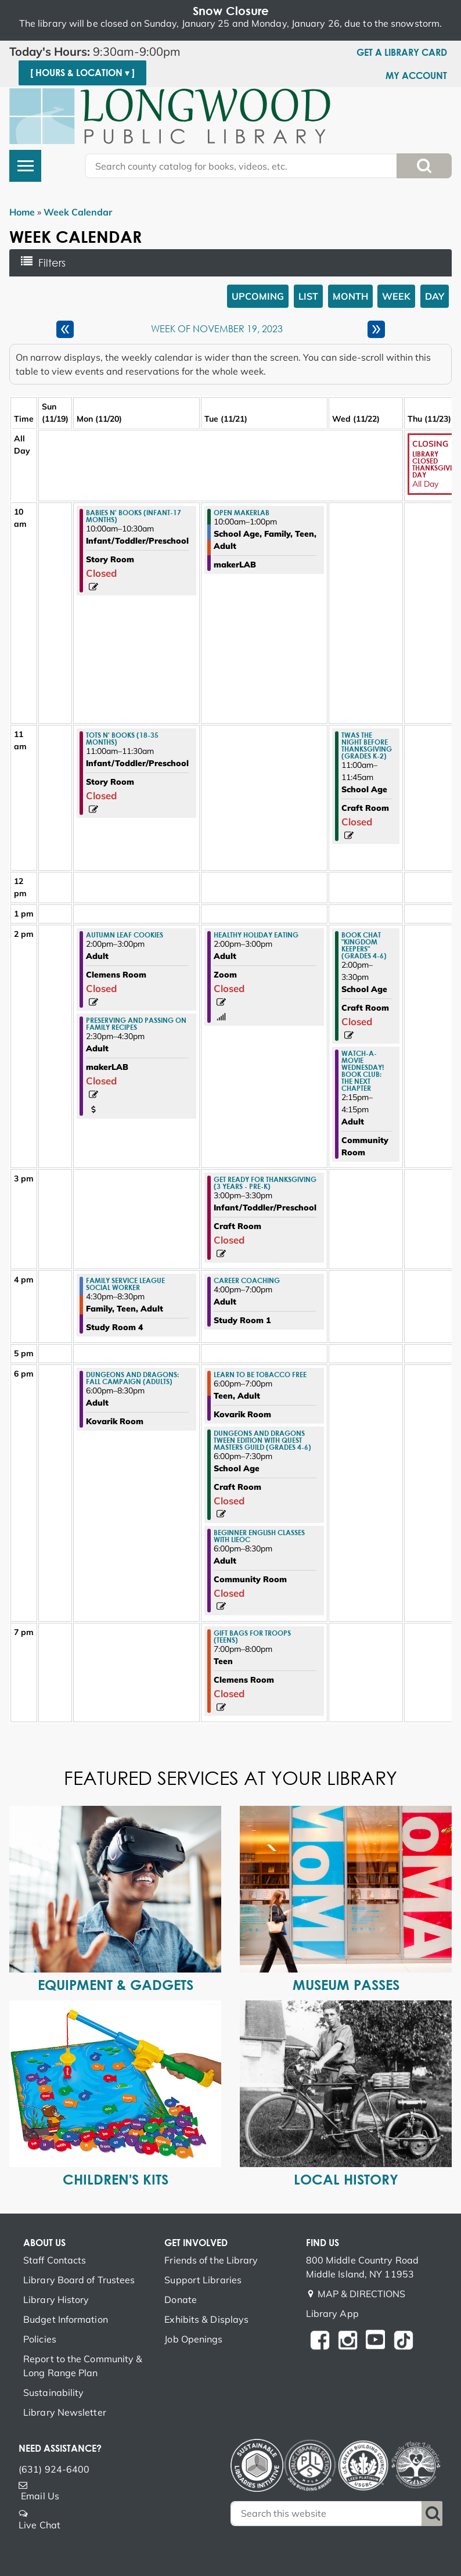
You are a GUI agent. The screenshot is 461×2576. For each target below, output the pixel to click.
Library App (332, 2313)
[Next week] (376, 329)
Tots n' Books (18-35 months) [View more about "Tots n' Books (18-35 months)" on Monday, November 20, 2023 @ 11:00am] (122, 738)
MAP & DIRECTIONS (362, 2294)
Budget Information (65, 2319)
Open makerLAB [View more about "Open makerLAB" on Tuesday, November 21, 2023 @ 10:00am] (241, 512)
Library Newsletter (64, 2412)
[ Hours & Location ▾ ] (82, 73)
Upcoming (258, 296)
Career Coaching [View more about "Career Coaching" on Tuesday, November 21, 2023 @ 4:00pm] (247, 1280)
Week (396, 296)
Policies (39, 2339)
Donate (180, 2299)
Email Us (40, 2496)
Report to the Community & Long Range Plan (83, 2366)
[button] (108, 51)
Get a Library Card (401, 52)
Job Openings (193, 2339)
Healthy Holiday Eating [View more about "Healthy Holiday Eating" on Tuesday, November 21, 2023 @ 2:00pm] (256, 934)
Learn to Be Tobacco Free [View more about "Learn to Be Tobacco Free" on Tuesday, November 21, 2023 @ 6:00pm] (260, 1374)
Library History (56, 2299)
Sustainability (53, 2392)
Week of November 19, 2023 (217, 329)
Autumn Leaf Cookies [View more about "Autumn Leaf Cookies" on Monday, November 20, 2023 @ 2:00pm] (124, 934)
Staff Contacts (54, 2260)
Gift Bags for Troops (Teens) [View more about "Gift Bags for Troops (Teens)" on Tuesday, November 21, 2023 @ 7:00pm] (252, 1636)
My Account (416, 75)
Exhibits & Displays (206, 2319)
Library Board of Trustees (79, 2280)
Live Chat (39, 2525)
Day (434, 296)
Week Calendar (78, 212)
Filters (55, 262)
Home (22, 212)
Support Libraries (203, 2280)
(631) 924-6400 (54, 2469)
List (308, 296)
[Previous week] (65, 329)
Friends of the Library (211, 2260)
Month (350, 296)
